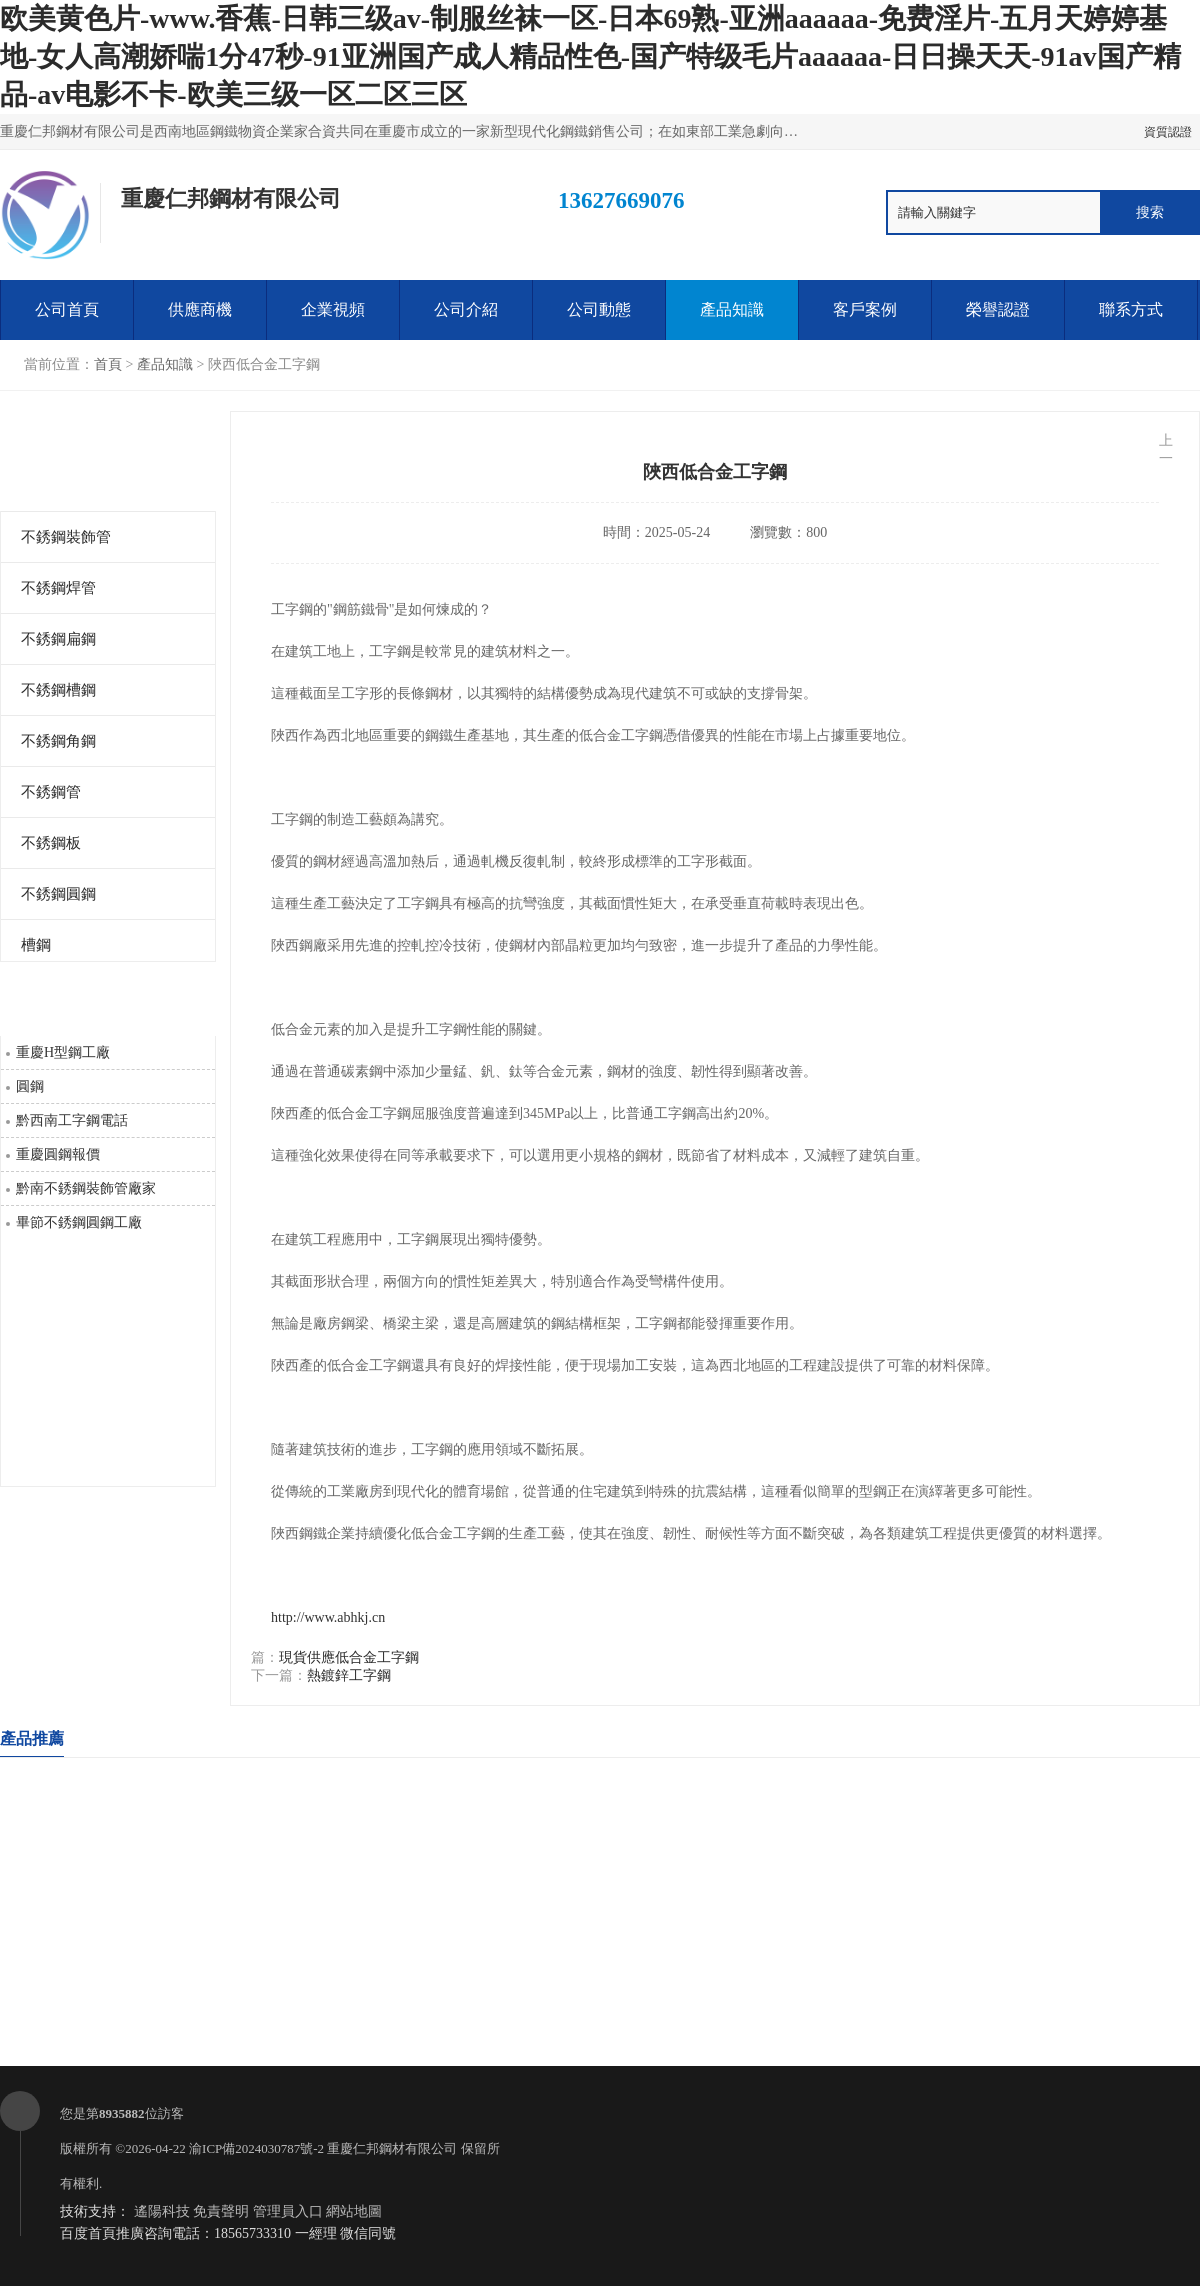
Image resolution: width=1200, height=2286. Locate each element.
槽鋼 (36, 945)
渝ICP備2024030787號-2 (256, 2148)
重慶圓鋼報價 (58, 1154)
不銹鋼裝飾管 (66, 537)
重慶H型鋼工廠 (63, 1052)
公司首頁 (67, 309)
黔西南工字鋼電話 (72, 1120)
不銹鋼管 (51, 792)
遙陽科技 (162, 2211)
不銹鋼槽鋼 (58, 690)
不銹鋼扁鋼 (58, 639)
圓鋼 (30, 1086)
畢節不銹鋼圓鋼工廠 (79, 1222)
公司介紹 (466, 309)
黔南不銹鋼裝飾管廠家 (86, 1188)
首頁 (108, 364)
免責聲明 (221, 2211)
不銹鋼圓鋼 (58, 894)
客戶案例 (865, 309)
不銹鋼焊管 (58, 588)
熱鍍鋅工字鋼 (349, 1675)
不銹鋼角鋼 (58, 741)
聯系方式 (1131, 309)
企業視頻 (333, 309)
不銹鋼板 (51, 843)
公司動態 (599, 309)
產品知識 (732, 309)
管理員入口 (288, 2211)
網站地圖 (354, 2211)
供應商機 (200, 309)
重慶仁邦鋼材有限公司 (392, 2148)
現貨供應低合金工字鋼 (349, 1657)
